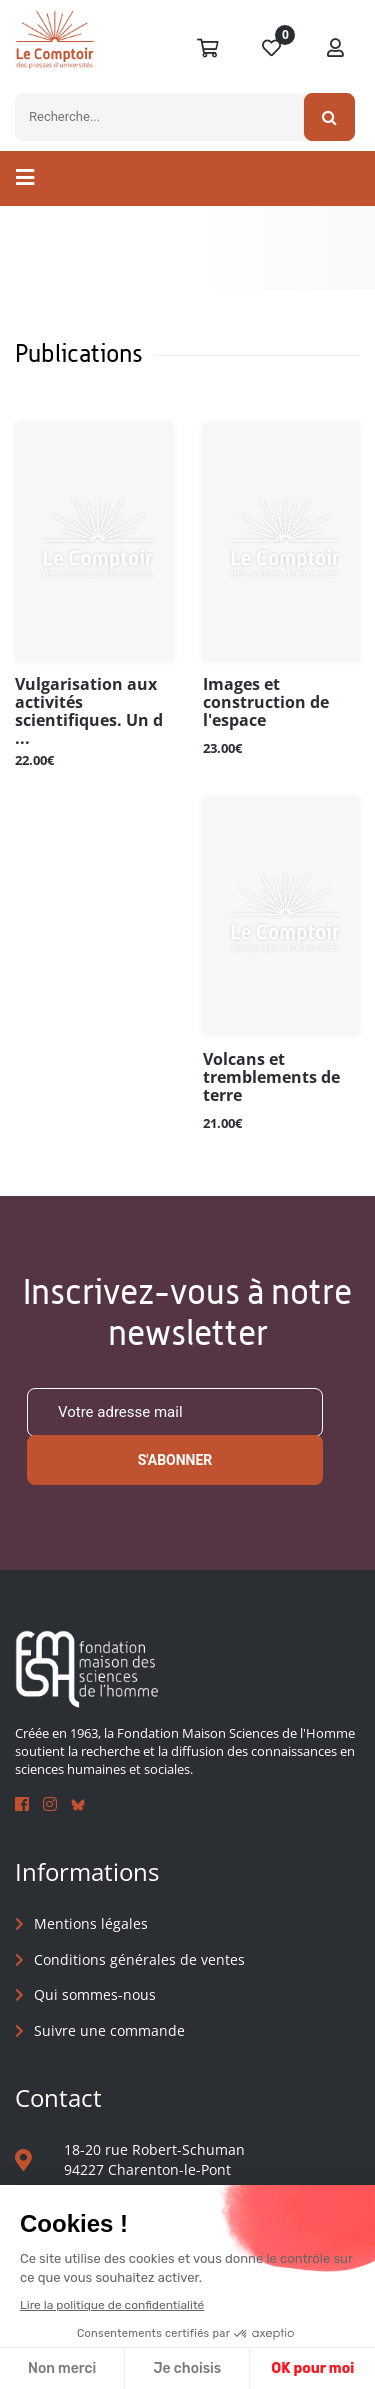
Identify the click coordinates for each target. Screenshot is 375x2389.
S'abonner (175, 1460)
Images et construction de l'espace (266, 703)
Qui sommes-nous (95, 1994)
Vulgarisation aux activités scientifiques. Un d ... (89, 711)
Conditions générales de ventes (139, 1959)
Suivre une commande (109, 2030)
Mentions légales (91, 1923)
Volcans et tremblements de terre (271, 1078)
